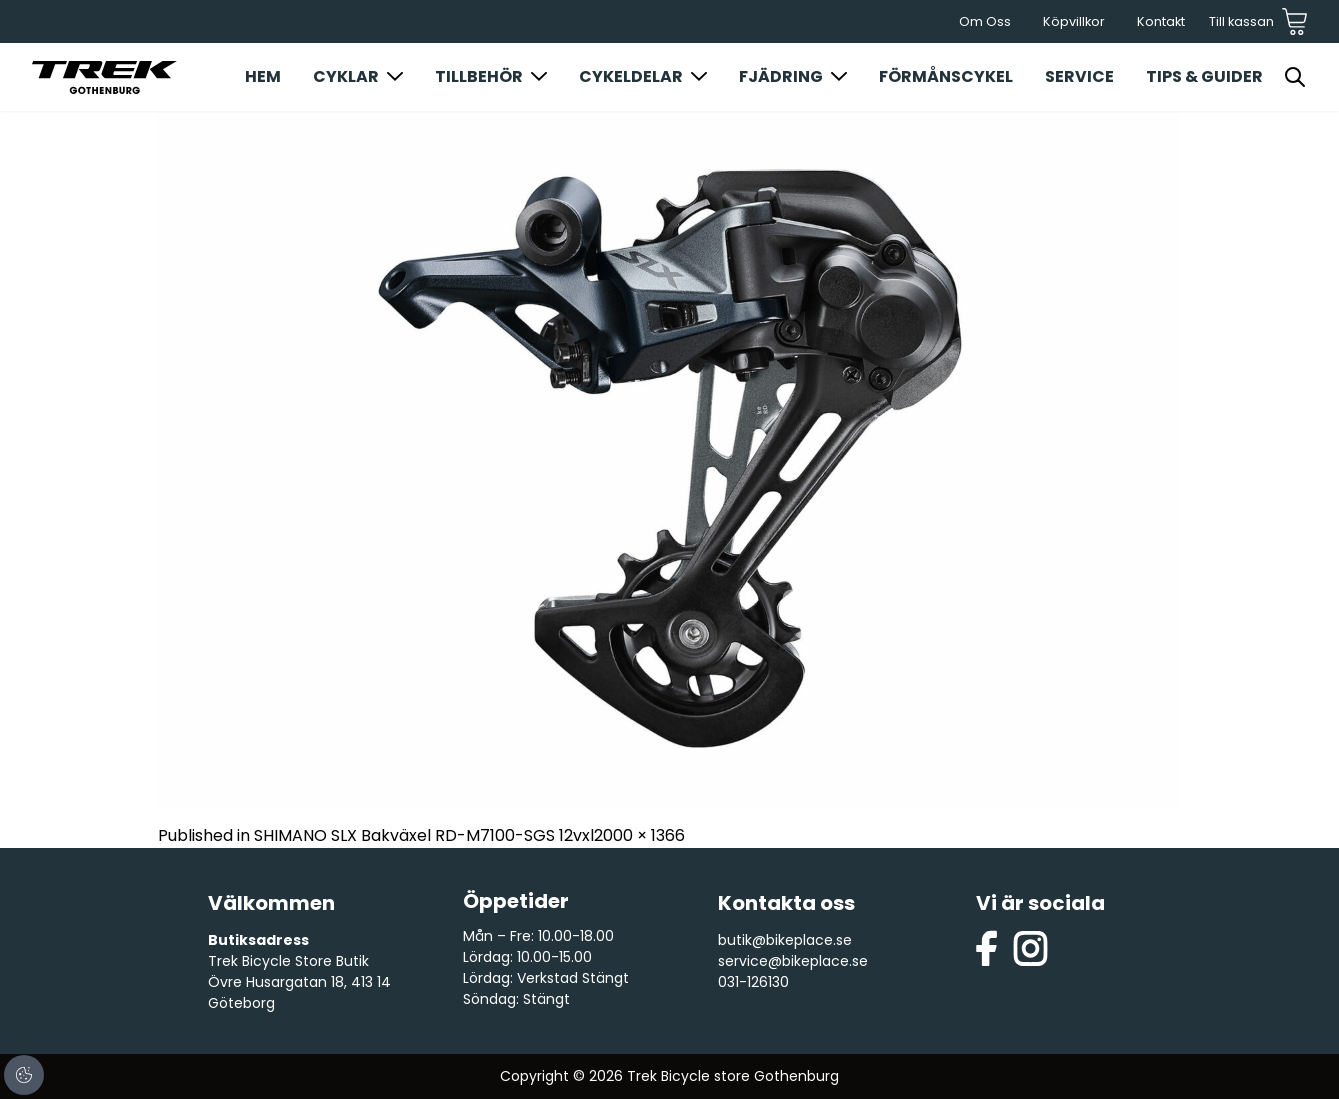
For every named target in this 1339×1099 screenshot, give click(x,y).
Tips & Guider (1204, 76)
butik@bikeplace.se (785, 940)
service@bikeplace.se (793, 961)
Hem (263, 76)
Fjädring (781, 76)
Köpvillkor (1074, 21)
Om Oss (985, 21)
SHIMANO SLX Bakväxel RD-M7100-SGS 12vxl (424, 835)
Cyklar (346, 76)
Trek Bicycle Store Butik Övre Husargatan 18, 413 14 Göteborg (299, 982)
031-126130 (753, 982)
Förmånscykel (946, 76)
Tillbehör (479, 76)
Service (1079, 76)
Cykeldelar (631, 76)
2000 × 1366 (639, 835)
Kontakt (1161, 21)
